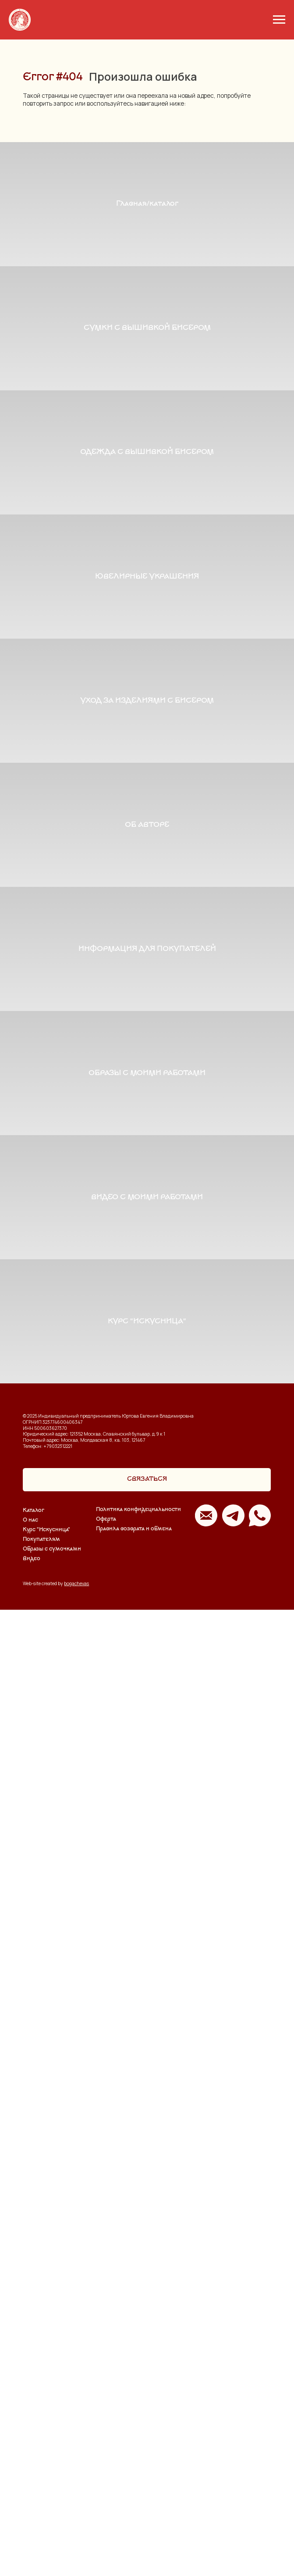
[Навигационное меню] (279, 19)
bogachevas (76, 2549)
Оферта (106, 2485)
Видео (31, 2525)
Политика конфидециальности (138, 2475)
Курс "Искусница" (46, 2496)
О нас (30, 2486)
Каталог (33, 2477)
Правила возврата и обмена (134, 2495)
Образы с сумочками (52, 2515)
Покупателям (41, 2506)
